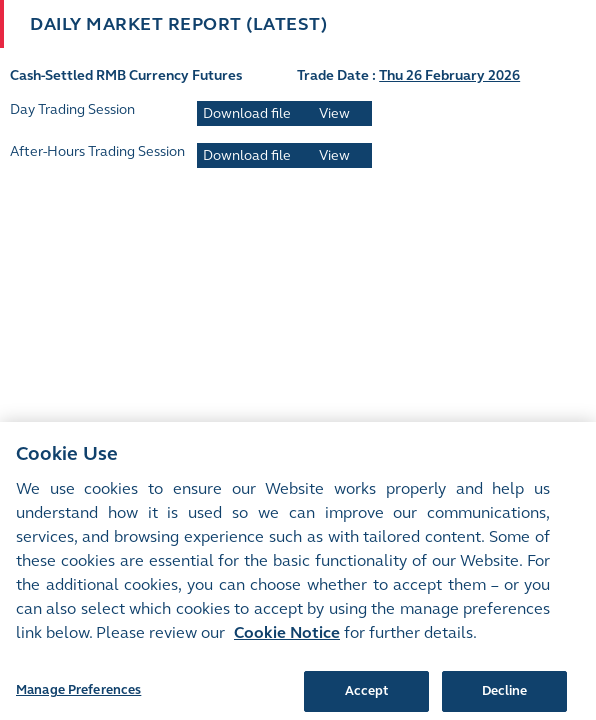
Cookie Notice (287, 640)
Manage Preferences (78, 698)
